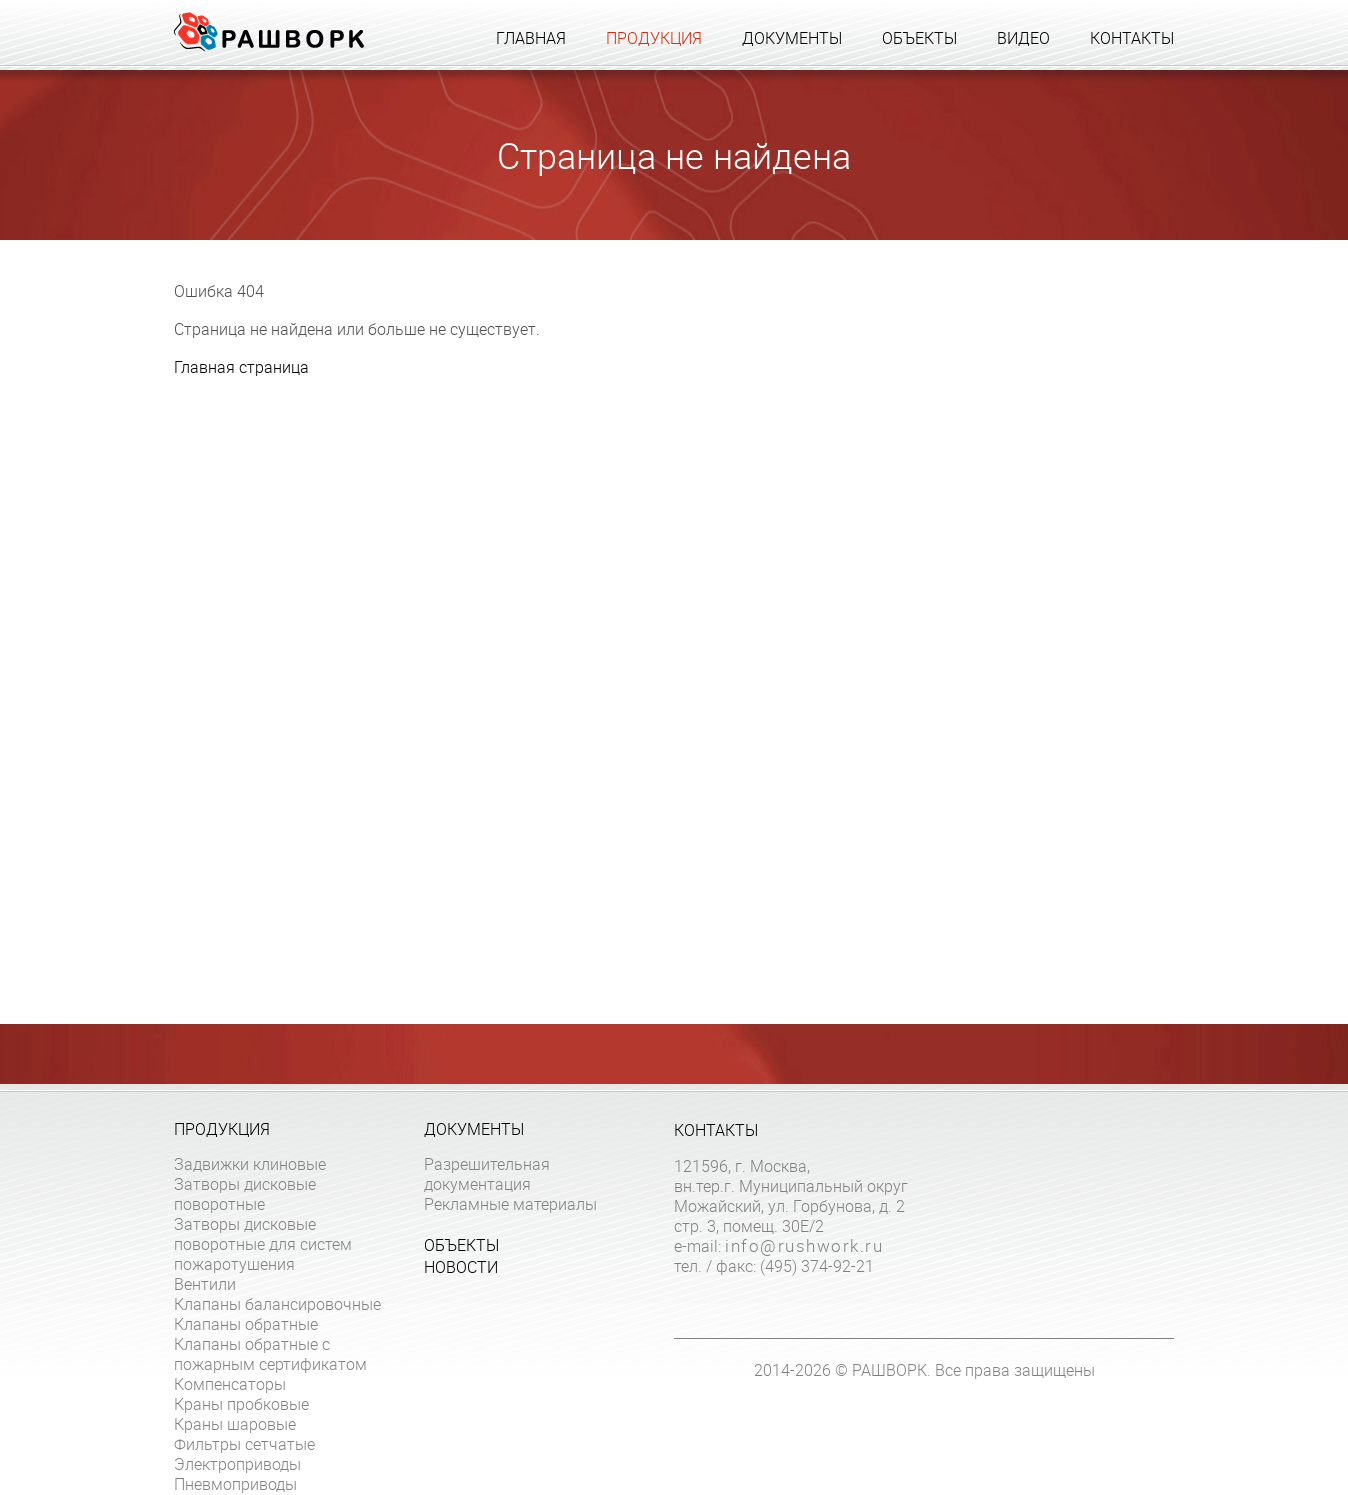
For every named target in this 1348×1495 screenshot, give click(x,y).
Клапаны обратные (246, 1324)
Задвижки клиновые (250, 1164)
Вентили (205, 1284)
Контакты (1132, 38)
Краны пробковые (241, 1404)
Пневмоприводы (235, 1484)
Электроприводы (237, 1464)
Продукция (654, 38)
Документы (792, 38)
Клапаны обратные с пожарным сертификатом (270, 1354)
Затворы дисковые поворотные (245, 1194)
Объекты (919, 38)
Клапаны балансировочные (277, 1304)
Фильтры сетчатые (244, 1444)
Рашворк (269, 32)
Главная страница (241, 367)
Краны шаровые (235, 1424)
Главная (531, 38)
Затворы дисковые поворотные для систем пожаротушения (263, 1244)
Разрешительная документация (487, 1174)
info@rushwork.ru (804, 1246)
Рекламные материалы (510, 1204)
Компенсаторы (230, 1384)
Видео (1023, 38)
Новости (461, 1267)
